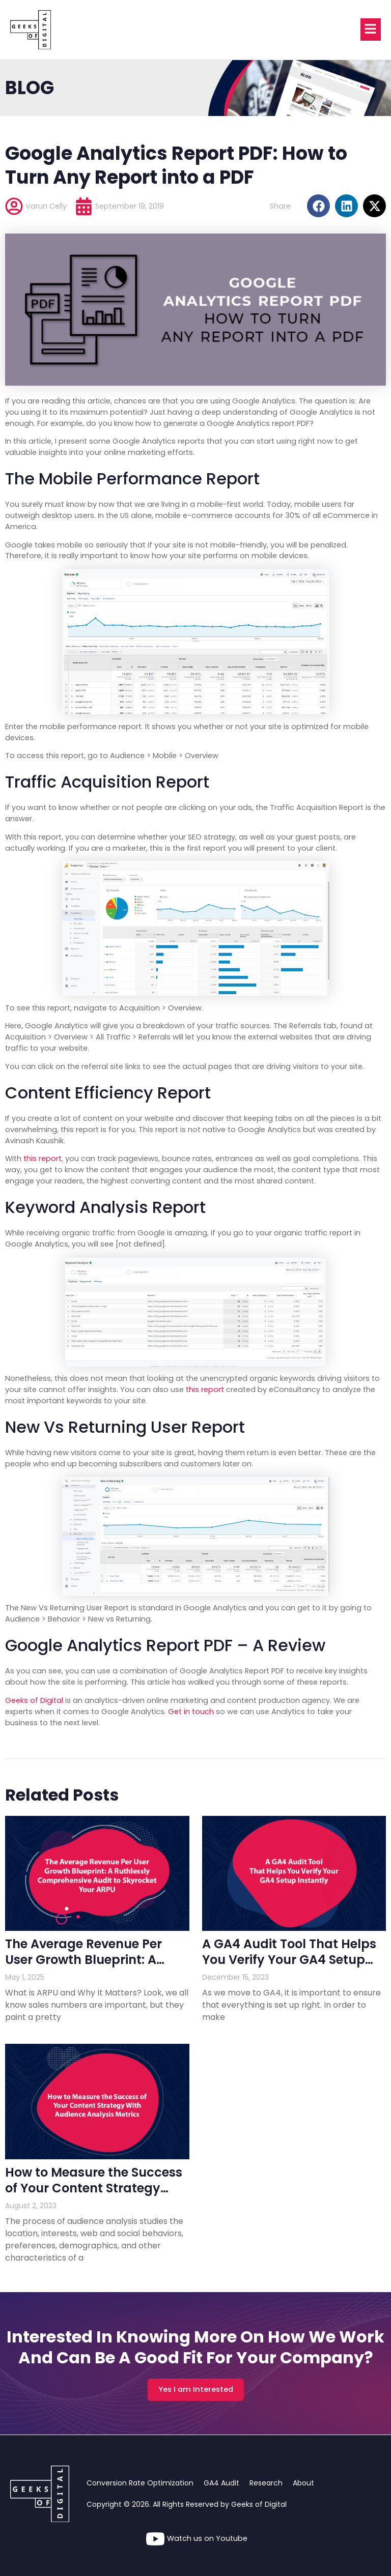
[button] (318, 205)
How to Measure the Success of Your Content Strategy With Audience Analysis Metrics (93, 2196)
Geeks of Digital (34, 1700)
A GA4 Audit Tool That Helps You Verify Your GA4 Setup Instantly (289, 1959)
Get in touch (191, 1711)
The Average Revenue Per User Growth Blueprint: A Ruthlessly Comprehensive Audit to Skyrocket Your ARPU (96, 1967)
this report (42, 1158)
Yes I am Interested (195, 2389)
